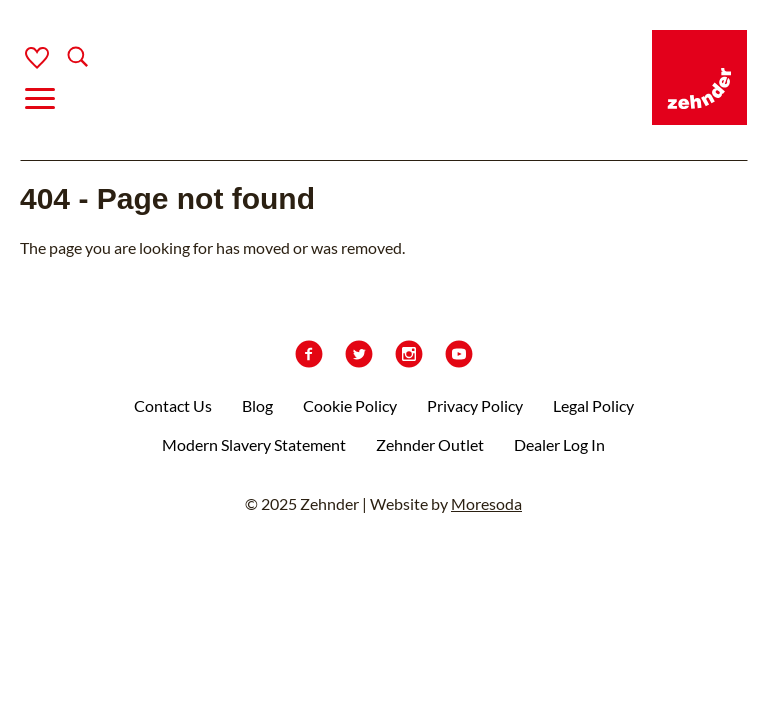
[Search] (61, 58)
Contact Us (173, 405)
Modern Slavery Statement (254, 444)
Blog (257, 405)
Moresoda (486, 503)
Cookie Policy (350, 405)
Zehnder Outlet (430, 444)
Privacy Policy (475, 405)
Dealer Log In (559, 444)
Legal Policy (593, 405)
